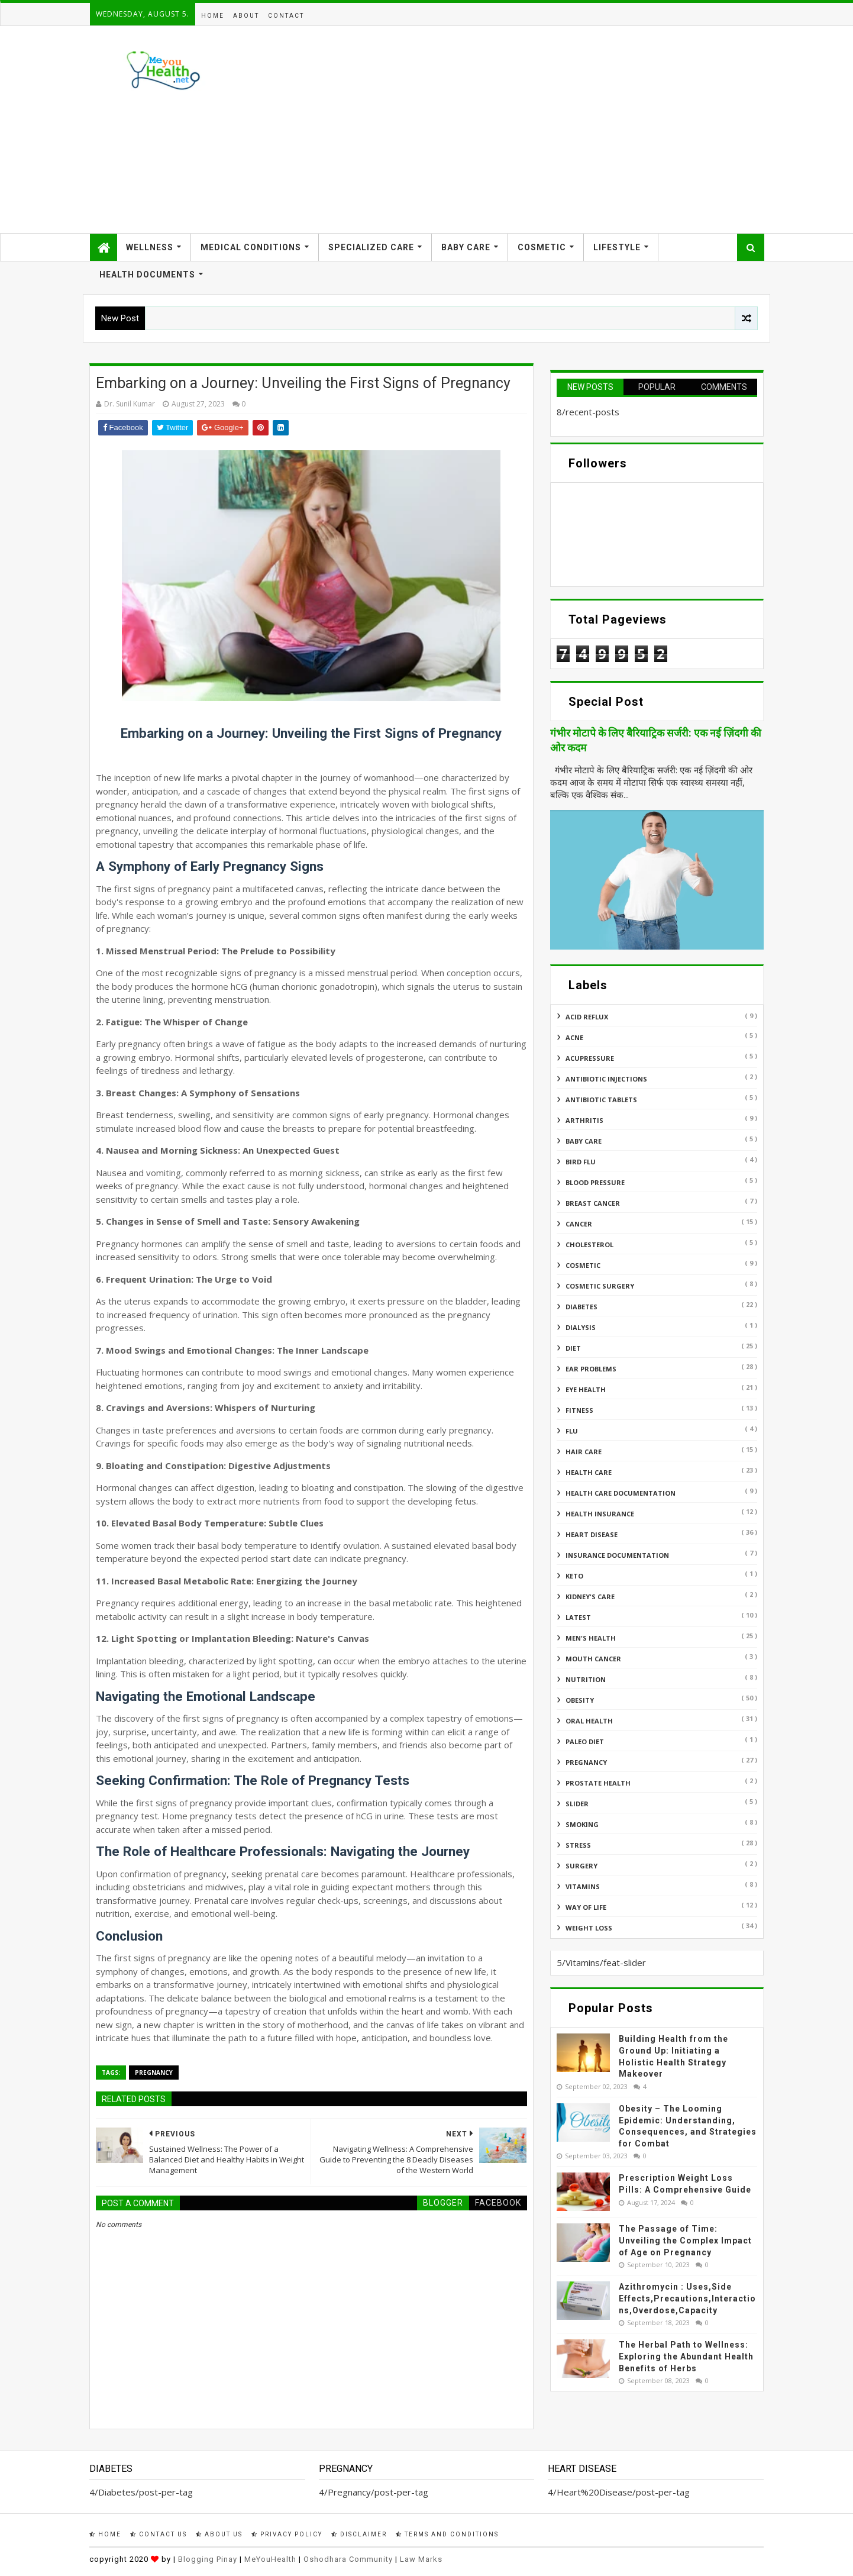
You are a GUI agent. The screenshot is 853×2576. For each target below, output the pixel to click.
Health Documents (147, 274)
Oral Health (589, 1720)
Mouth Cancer (593, 1658)
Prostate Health (598, 1782)
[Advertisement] (548, 129)
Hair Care (584, 1451)
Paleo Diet (585, 1741)
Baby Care (465, 247)
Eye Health (586, 1389)
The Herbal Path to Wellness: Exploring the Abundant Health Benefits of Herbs (686, 2356)
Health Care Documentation (621, 1493)
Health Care (589, 1472)
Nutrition (586, 1679)
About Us (219, 2534)
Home (212, 15)
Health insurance (600, 1513)
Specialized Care (371, 247)
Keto (574, 1575)
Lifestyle (617, 247)
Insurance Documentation (617, 1555)
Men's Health (591, 1638)
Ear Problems (591, 1368)
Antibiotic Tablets (601, 1099)
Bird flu (581, 1161)
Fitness (579, 1410)
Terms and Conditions (447, 2534)
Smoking (582, 1824)
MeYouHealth (270, 2559)
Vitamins (583, 1886)
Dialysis (581, 1327)
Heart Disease (592, 1534)
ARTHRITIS (584, 1120)
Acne (574, 1037)
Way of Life (586, 1907)
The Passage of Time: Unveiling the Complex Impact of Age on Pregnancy (685, 2240)
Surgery (581, 1865)
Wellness (149, 247)
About (246, 15)
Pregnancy (154, 2072)
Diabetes (581, 1306)
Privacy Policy (286, 2534)
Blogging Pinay (207, 2559)
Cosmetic (542, 247)
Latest (578, 1617)
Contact (286, 15)
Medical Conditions (251, 247)
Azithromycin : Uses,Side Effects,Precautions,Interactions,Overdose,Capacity (687, 2298)
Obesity (580, 1700)
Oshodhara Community (348, 2559)
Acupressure (590, 1058)
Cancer (579, 1223)
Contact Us (158, 2534)
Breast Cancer (593, 1203)
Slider (577, 1803)
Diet (573, 1348)
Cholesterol (589, 1244)
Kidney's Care (590, 1596)
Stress (578, 1845)
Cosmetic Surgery (600, 1285)
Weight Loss (589, 1927)
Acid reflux (587, 1016)
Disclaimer (359, 2534)
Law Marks (421, 2559)
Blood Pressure (595, 1182)
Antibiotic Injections (606, 1078)
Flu (572, 1430)
